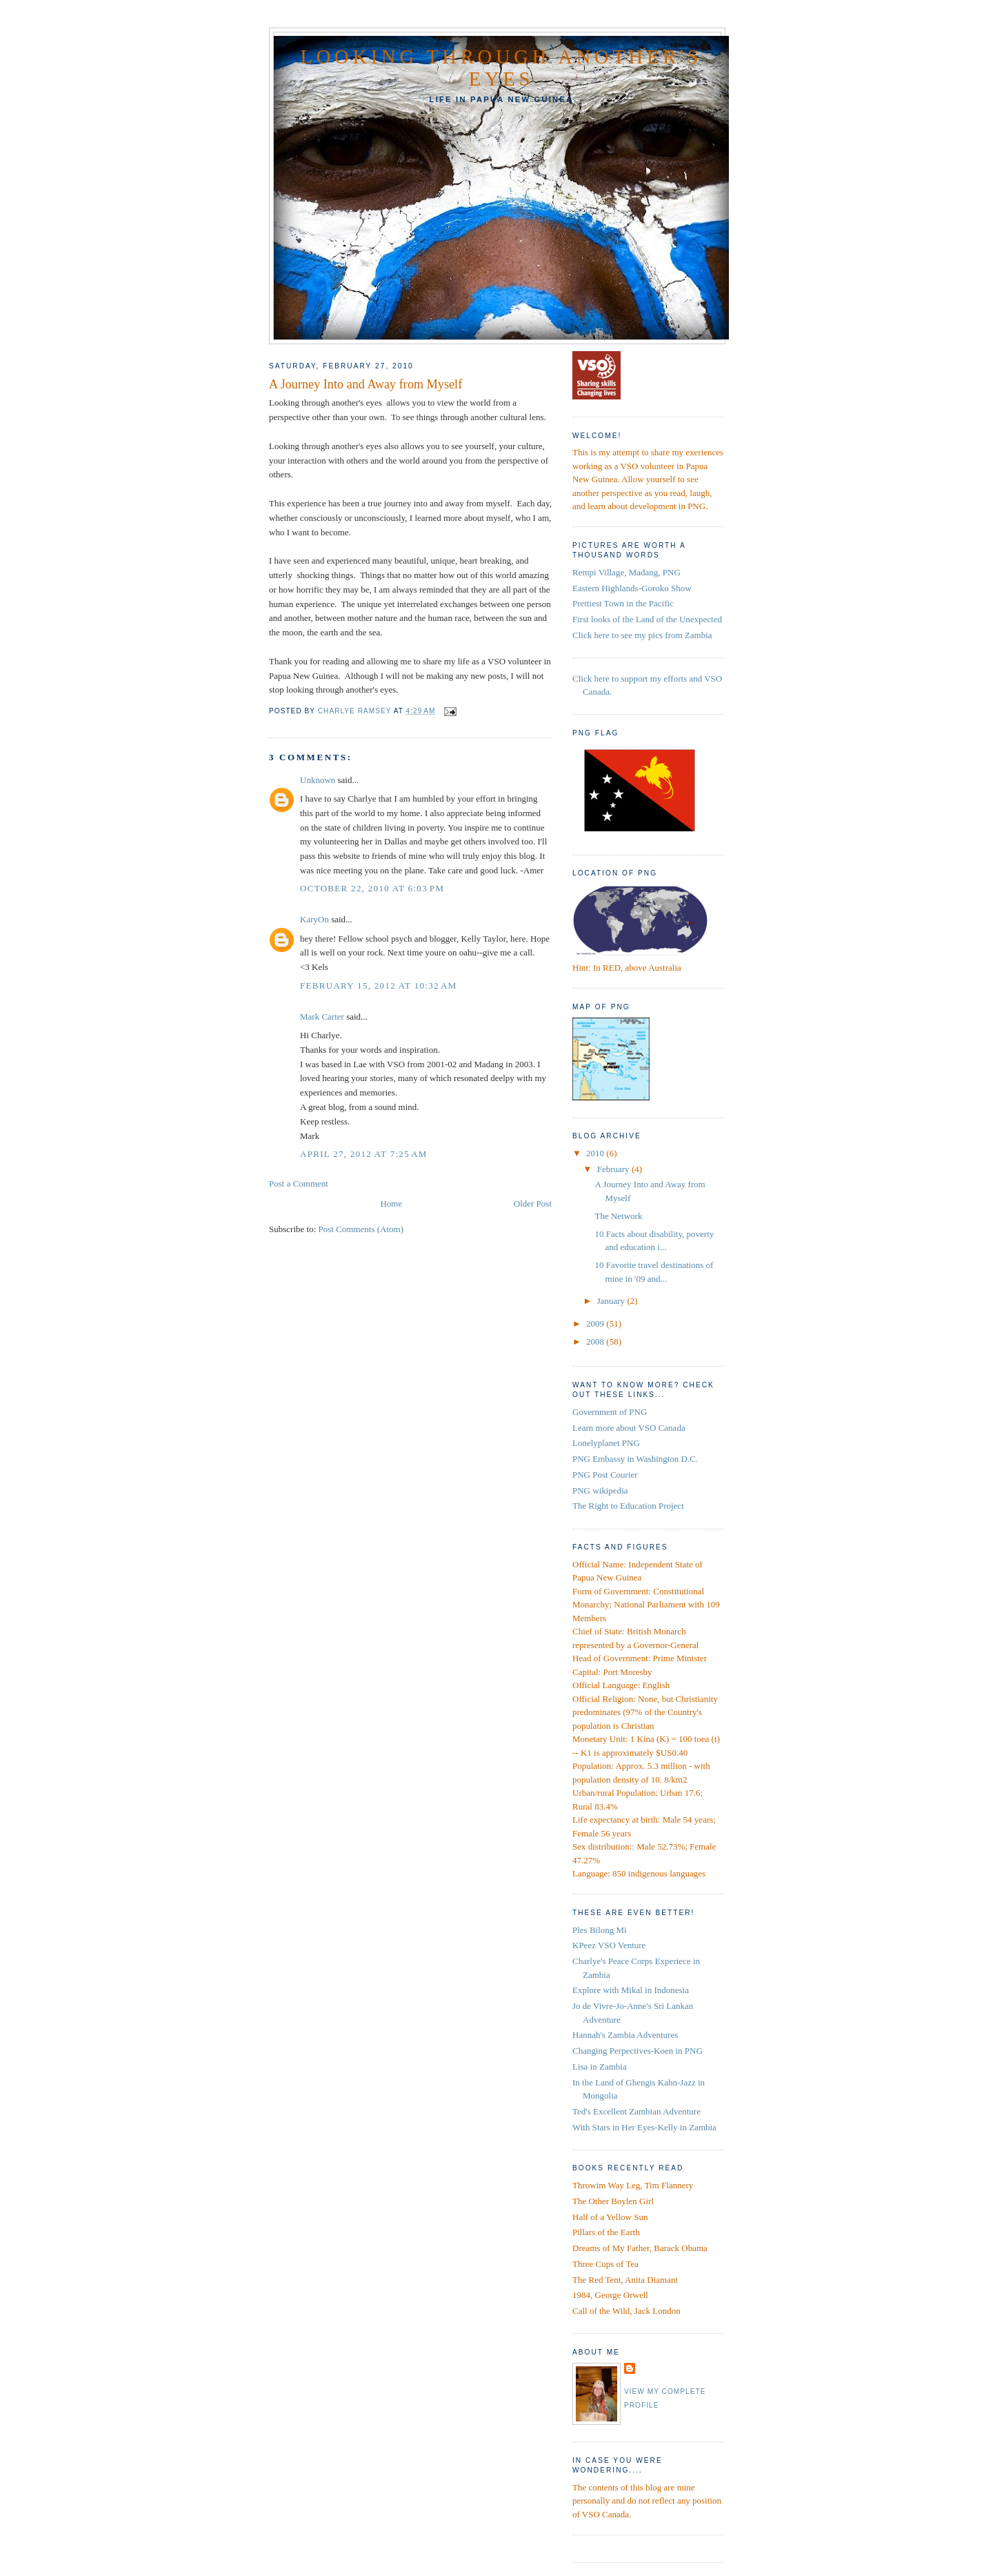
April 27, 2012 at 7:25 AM (364, 1154)
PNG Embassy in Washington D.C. (635, 1459)
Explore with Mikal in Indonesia (630, 1990)
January (612, 1301)
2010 (596, 1153)
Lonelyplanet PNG (606, 1443)
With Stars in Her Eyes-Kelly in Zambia (644, 2127)
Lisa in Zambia (599, 2066)
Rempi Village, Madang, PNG (626, 572)
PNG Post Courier (605, 1474)
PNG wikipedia (600, 1490)
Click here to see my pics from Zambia (642, 635)
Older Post (533, 1203)
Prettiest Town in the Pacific (623, 603)
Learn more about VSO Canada (628, 1428)
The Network (618, 1216)
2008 (596, 1341)
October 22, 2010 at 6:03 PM (372, 888)
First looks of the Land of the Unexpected (647, 619)
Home (391, 1203)
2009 (596, 1323)
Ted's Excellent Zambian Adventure (636, 2111)
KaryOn (314, 919)
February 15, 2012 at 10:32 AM (378, 985)
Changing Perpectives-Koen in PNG (637, 2050)
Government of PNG (609, 1412)
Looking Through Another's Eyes (502, 68)
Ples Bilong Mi (599, 1930)
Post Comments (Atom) (361, 1229)
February (614, 1169)
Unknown (317, 780)
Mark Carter (322, 1016)
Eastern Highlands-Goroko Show (632, 588)
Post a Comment (298, 1183)
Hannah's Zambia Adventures (625, 2035)
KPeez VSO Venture (608, 1945)
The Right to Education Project (628, 1505)
